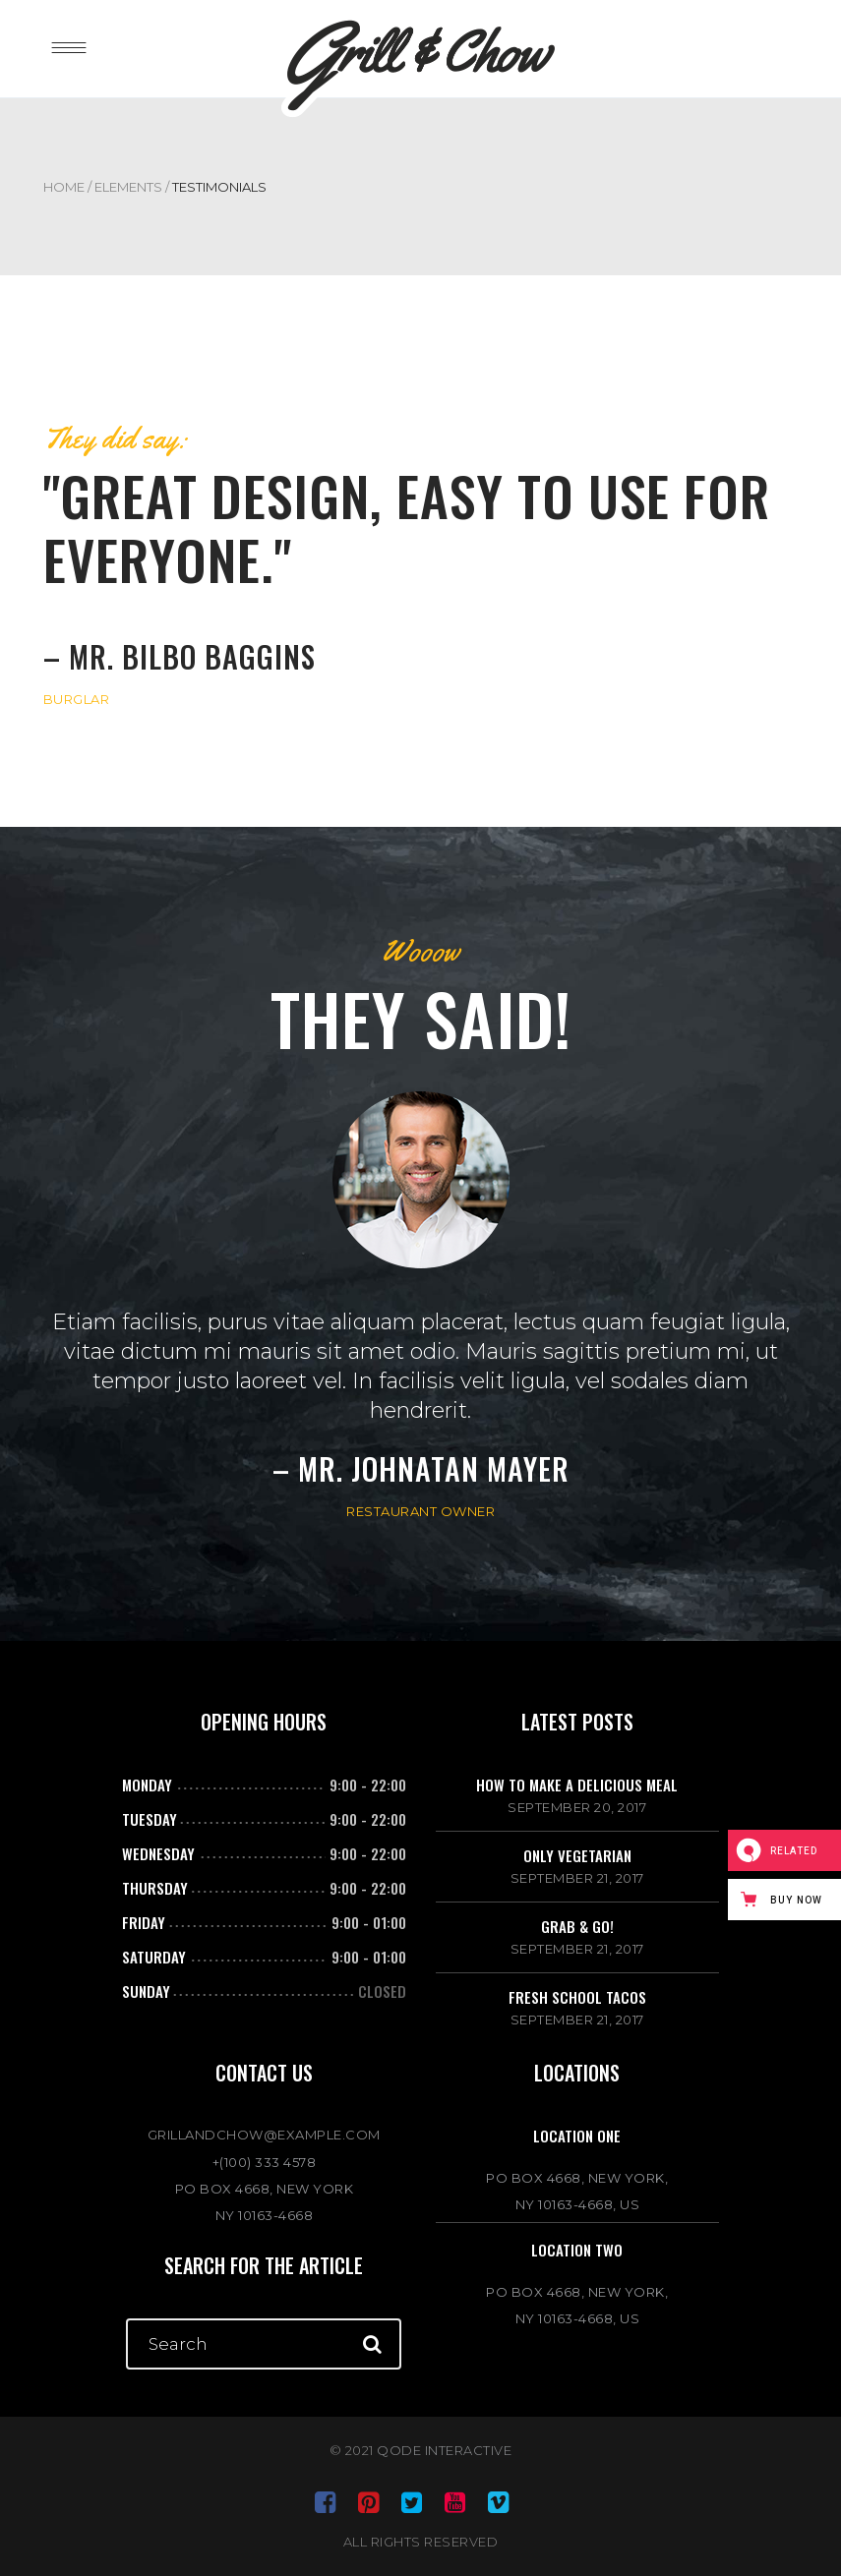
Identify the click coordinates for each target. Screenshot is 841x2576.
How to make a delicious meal (577, 1784)
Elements (128, 187)
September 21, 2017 (577, 1878)
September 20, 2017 (577, 1807)
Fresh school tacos (577, 1997)
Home (64, 187)
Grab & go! (577, 1926)
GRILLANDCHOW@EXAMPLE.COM (264, 2134)
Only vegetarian (577, 1855)
